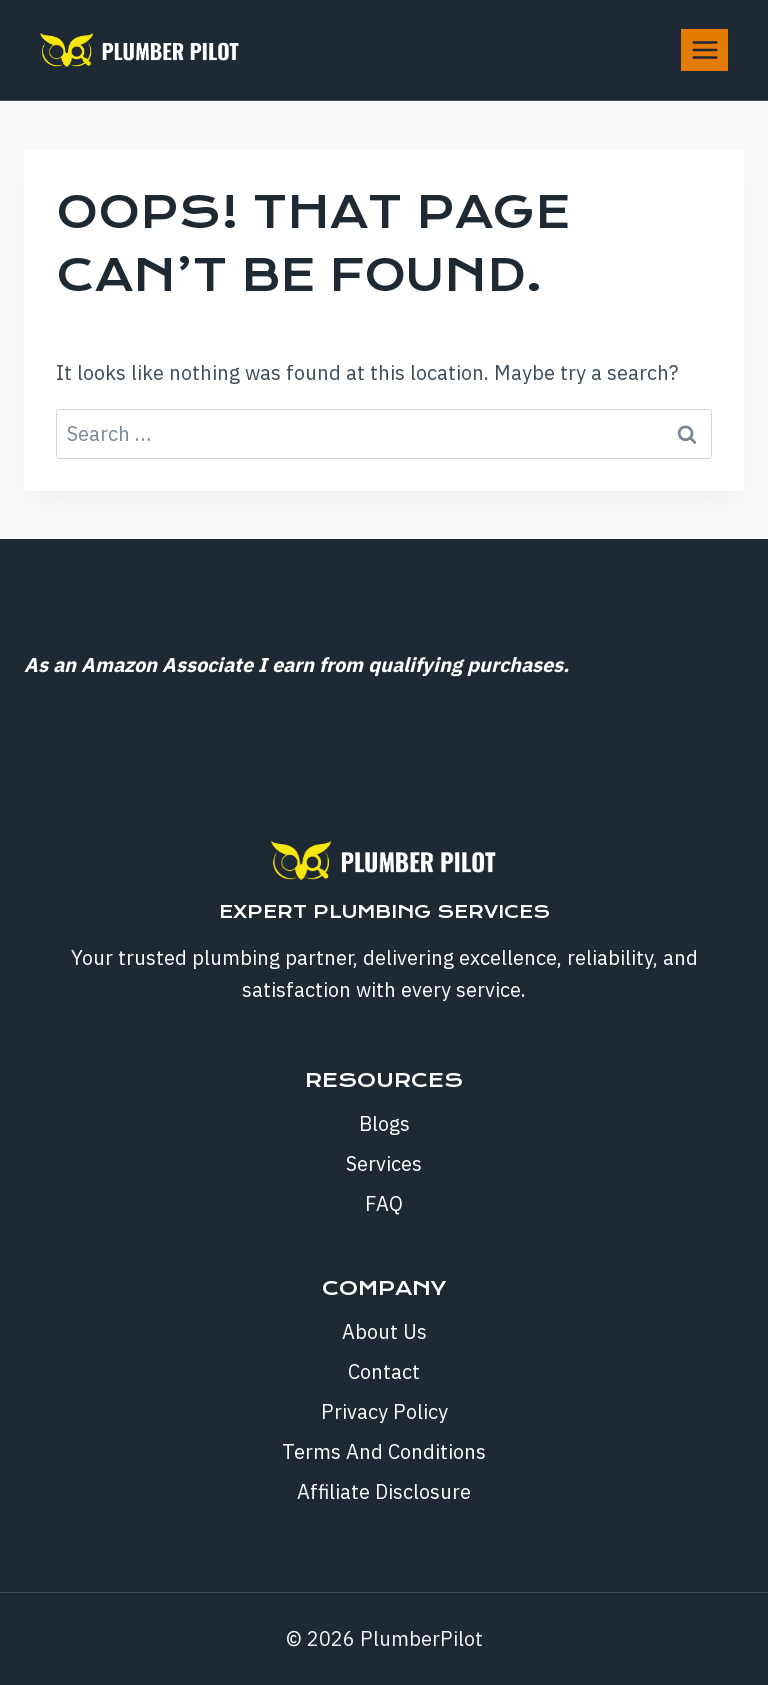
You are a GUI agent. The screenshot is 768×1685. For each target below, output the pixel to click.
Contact (384, 1371)
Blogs (384, 1123)
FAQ (384, 1203)
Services (384, 1163)
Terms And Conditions (384, 1451)
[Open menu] (704, 49)
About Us (384, 1331)
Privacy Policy (384, 1411)
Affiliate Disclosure (384, 1491)
